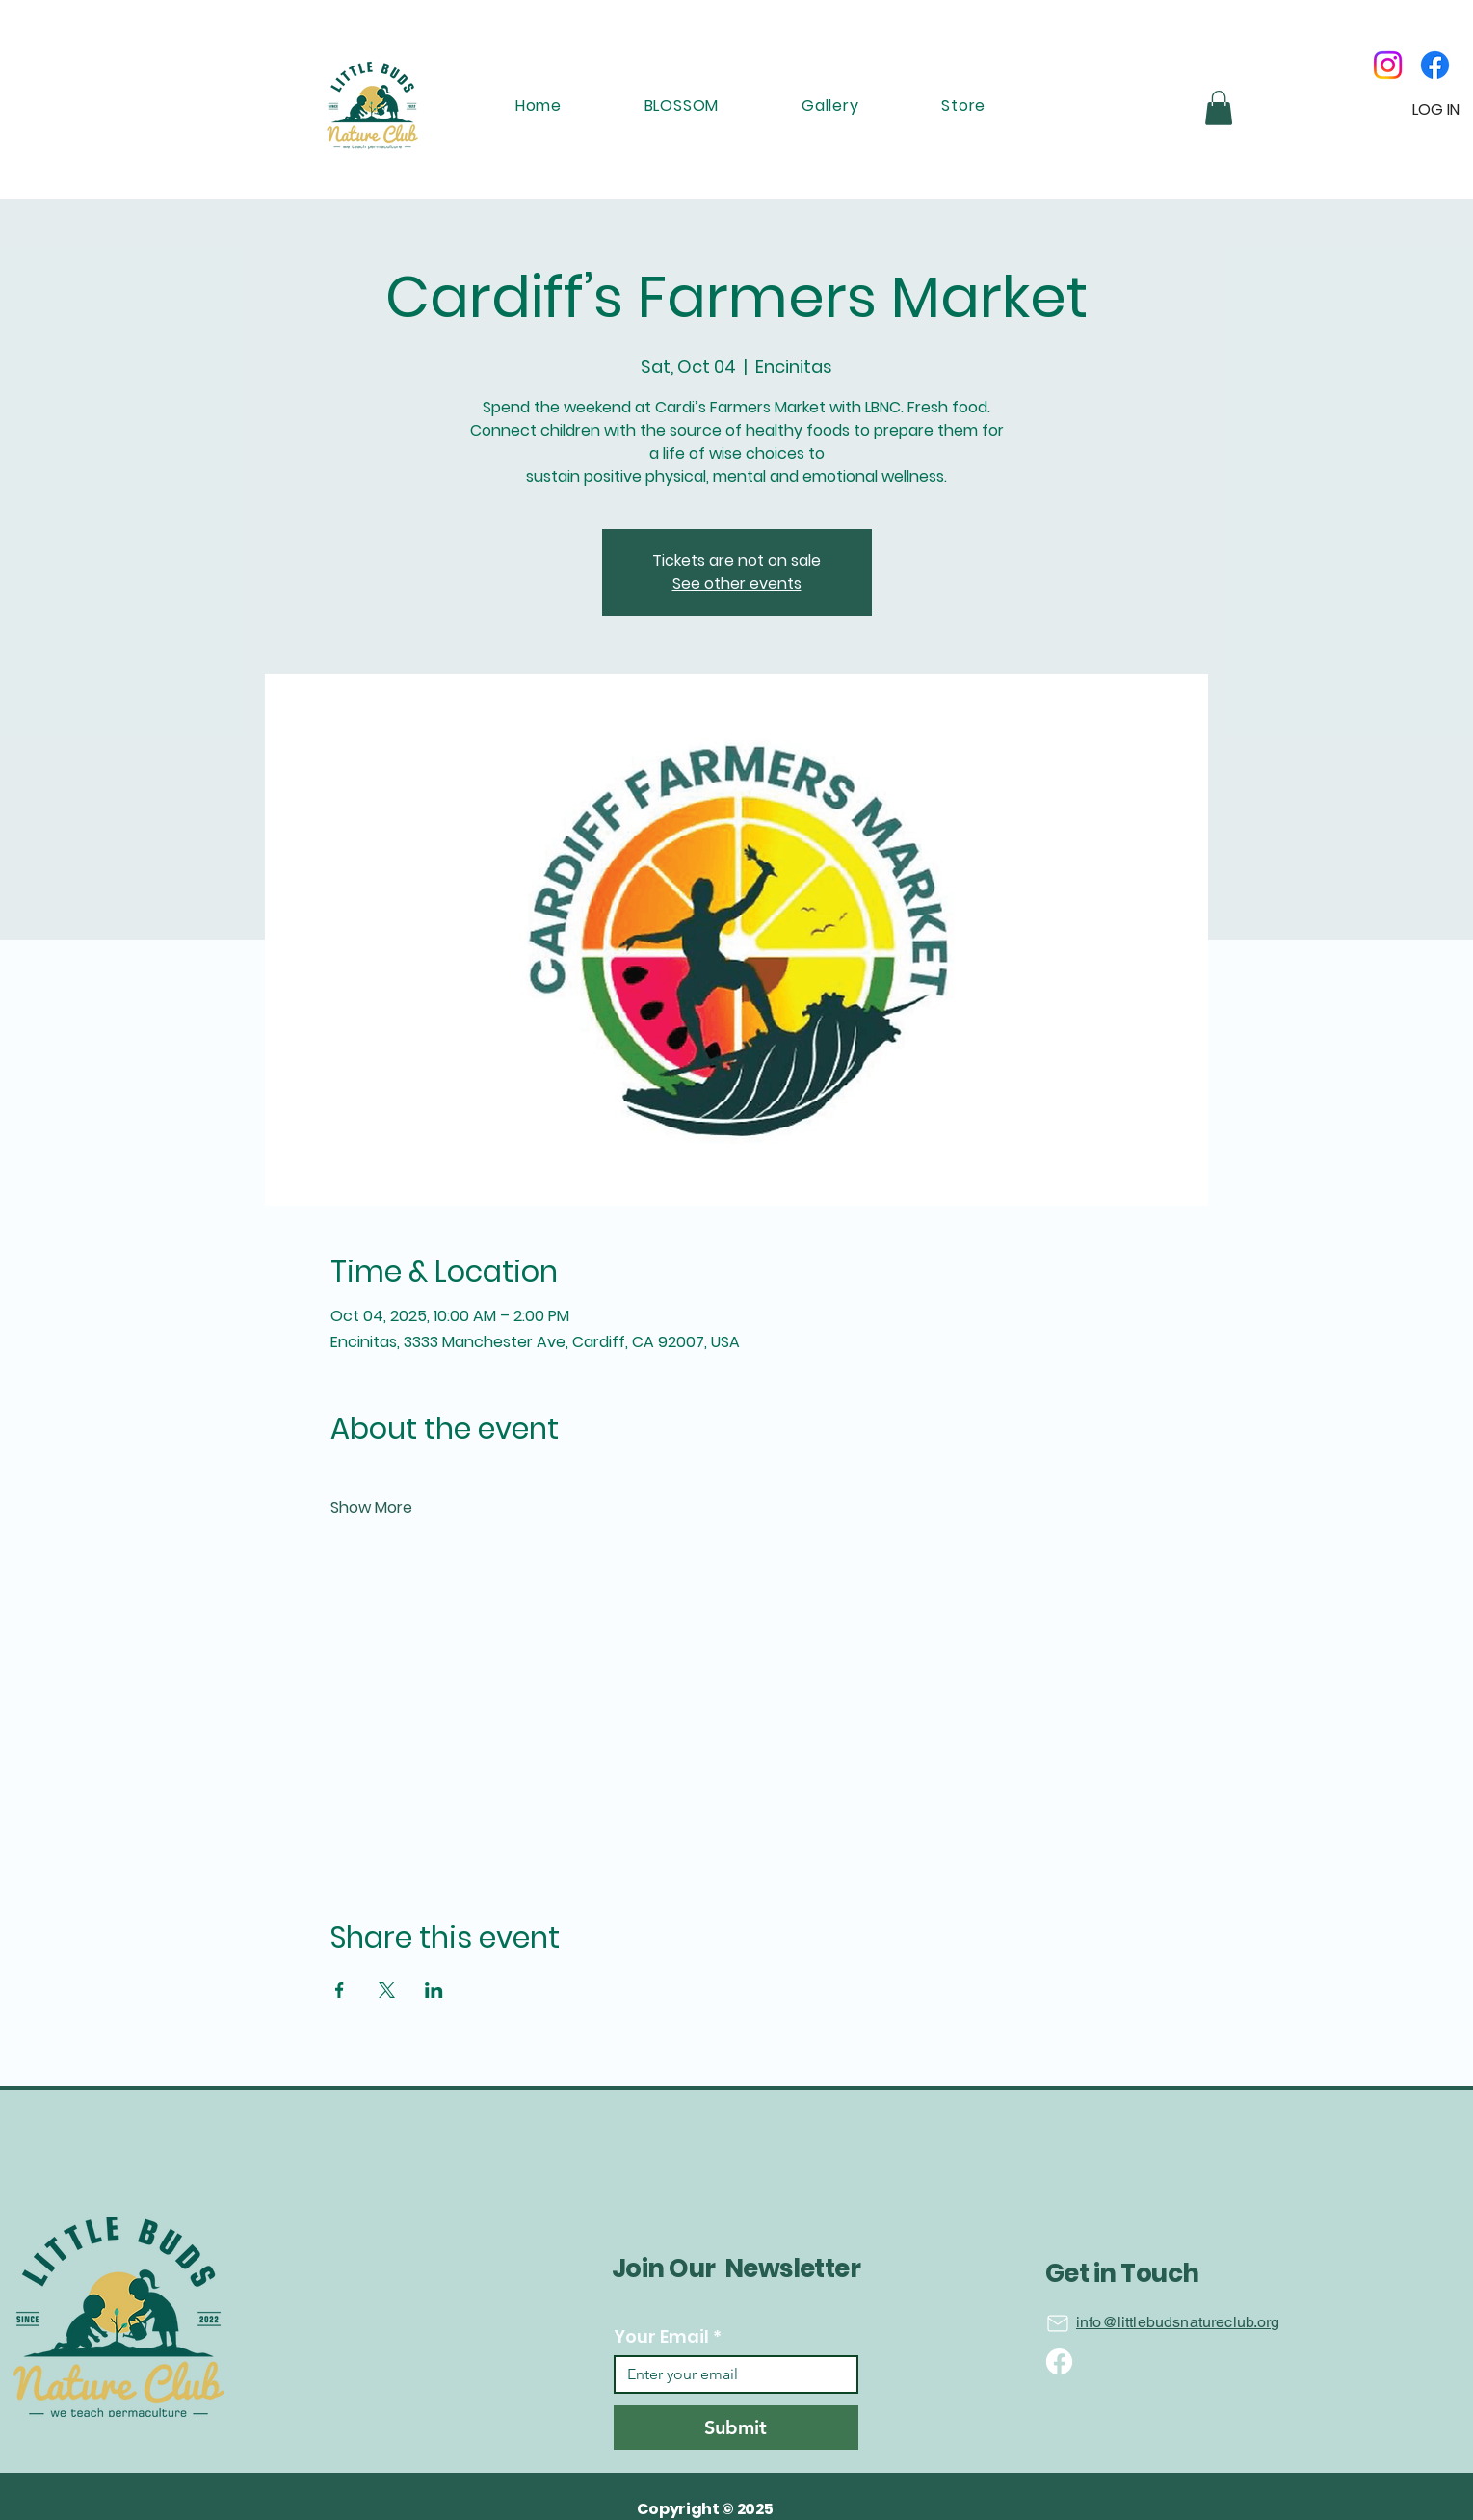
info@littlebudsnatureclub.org (1178, 2322)
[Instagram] (1388, 65)
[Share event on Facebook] (339, 1990)
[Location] (1057, 2323)
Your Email (668, 2337)
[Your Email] (730, 2374)
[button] (1218, 108)
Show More (371, 1508)
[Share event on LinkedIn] (434, 1990)
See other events (737, 583)
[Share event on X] (387, 1990)
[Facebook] (1435, 65)
